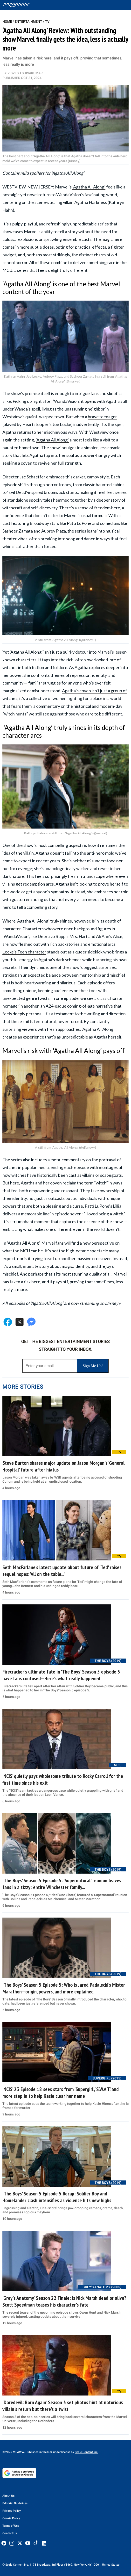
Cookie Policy (11, 2518)
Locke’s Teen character (24, 951)
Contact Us (9, 2533)
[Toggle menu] (124, 4)
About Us (8, 2495)
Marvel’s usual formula (85, 515)
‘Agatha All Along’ (88, 186)
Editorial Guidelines (15, 2503)
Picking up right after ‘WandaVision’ (46, 401)
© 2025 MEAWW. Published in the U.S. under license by (38, 2452)
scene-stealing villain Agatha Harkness (70, 202)
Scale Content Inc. (86, 2452)
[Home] (16, 5)
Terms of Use (10, 2525)
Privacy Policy (11, 2510)
